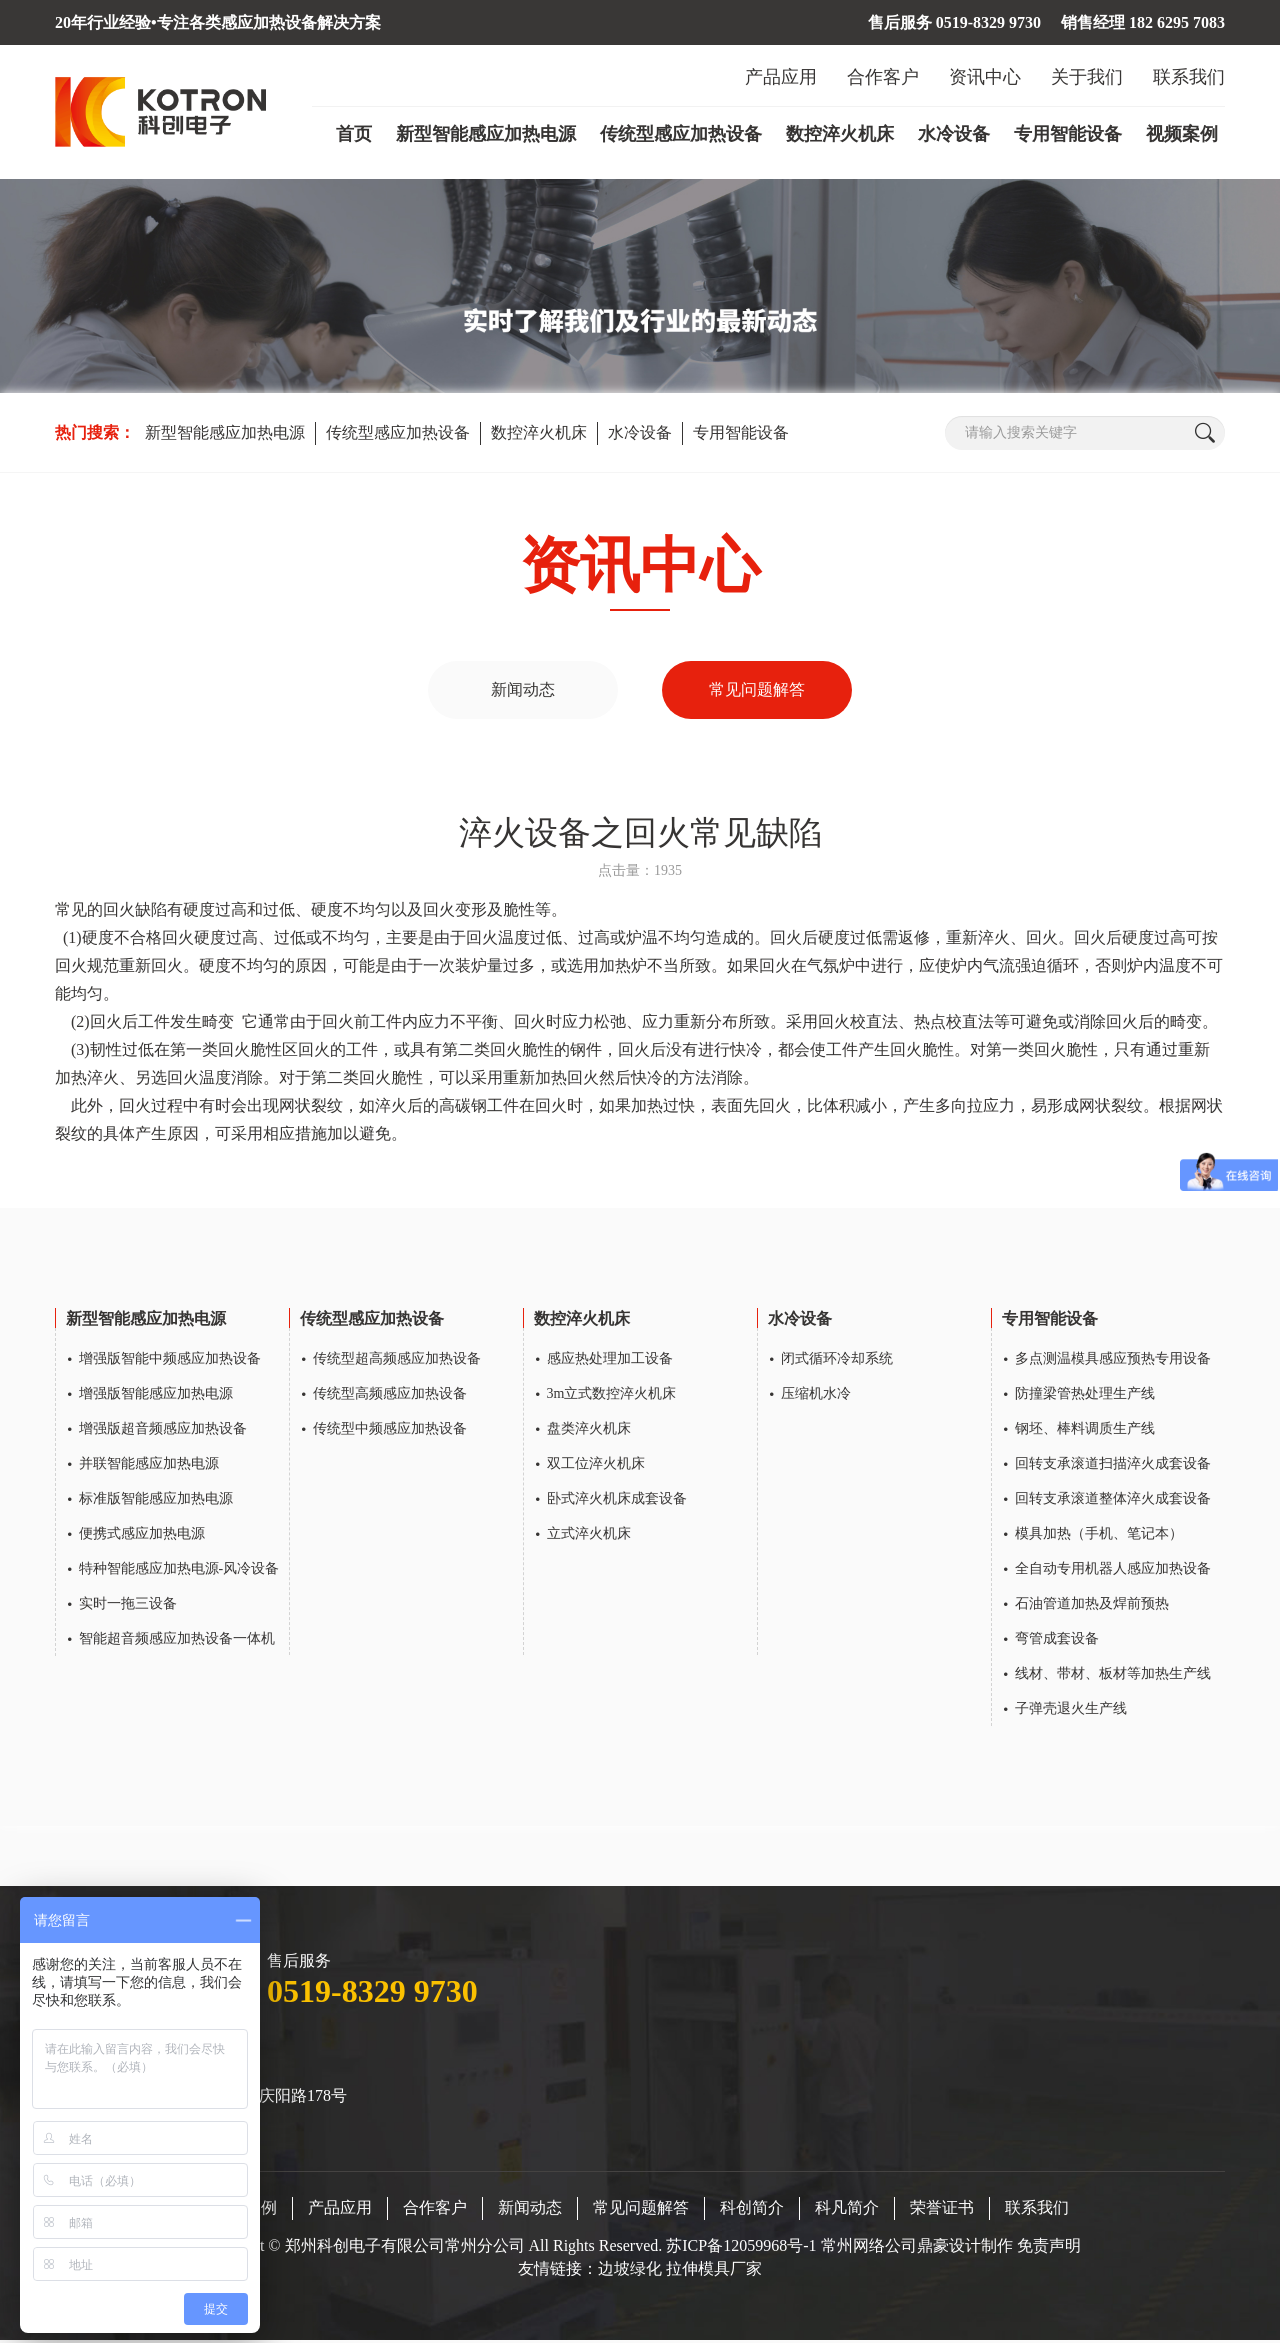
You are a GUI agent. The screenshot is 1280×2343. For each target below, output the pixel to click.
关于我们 (1087, 77)
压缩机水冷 (816, 1395)
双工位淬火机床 (596, 1465)
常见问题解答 (757, 690)
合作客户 (883, 77)
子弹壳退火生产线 (1071, 1710)
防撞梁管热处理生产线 (1085, 1395)
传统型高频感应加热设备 (390, 1395)
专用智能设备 (1068, 134)
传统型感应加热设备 (681, 134)
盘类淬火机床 (589, 1430)
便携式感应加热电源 (142, 1535)
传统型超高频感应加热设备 (397, 1360)
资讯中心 (985, 77)
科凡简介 (847, 2209)
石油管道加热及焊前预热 (1092, 1605)
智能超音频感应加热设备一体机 (177, 1640)
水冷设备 (954, 134)
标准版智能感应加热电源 (156, 1500)
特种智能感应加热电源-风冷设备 (179, 1570)
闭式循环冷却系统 (837, 1360)
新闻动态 (523, 690)
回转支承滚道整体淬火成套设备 (1113, 1500)
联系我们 (1189, 77)
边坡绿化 (630, 2270)
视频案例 (1182, 134)
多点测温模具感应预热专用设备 (1113, 1360)
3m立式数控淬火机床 (612, 1395)
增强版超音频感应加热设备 (163, 1430)
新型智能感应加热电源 (486, 134)
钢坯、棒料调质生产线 (1085, 1430)
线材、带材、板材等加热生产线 (1113, 1675)
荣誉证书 (942, 2209)
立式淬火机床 (589, 1535)
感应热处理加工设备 (610, 1360)
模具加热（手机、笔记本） (1099, 1535)
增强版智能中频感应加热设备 (170, 1360)
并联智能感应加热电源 (149, 1465)
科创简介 (752, 2209)
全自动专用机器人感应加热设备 (1113, 1570)
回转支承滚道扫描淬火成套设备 (1113, 1465)
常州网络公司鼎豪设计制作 (917, 2247)
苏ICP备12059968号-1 (743, 2247)
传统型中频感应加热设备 (390, 1430)
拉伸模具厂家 (714, 2270)
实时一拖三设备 (128, 1605)
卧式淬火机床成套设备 (617, 1500)
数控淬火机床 (840, 134)
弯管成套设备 (1057, 1640)
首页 (354, 134)
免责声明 (1049, 2247)
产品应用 (781, 77)
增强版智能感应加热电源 (156, 1395)
